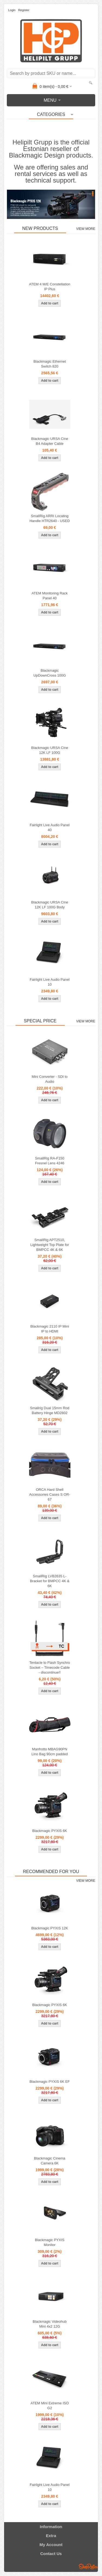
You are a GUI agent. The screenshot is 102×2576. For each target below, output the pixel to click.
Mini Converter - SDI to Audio (49, 1079)
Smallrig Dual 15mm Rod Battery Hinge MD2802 (49, 1410)
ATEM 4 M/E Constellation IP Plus (49, 286)
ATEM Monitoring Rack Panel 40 (50, 595)
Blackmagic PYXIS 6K (49, 1831)
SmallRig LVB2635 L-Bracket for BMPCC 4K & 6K (49, 1581)
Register (23, 10)
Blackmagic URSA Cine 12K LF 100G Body (49, 904)
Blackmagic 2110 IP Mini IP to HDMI (49, 1328)
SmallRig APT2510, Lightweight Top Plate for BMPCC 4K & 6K (49, 1245)
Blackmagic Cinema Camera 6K (49, 2160)
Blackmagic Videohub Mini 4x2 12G (50, 2323)
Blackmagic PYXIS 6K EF (49, 2082)
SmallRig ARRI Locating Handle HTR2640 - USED (49, 518)
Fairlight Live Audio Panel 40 (50, 827)
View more (85, 229)
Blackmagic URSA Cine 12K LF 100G (49, 750)
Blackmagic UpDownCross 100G (49, 672)
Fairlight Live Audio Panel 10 (50, 981)
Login (12, 10)
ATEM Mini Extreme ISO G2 (49, 2405)
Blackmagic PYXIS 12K (49, 1928)
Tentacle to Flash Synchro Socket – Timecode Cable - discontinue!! (49, 1667)
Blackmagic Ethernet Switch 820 (49, 363)
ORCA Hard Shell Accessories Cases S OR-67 (49, 1494)
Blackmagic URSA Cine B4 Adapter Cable (49, 441)
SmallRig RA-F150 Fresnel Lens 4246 (49, 1160)
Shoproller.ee (88, 2566)
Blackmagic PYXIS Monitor (49, 2242)
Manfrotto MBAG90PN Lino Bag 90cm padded (50, 1751)
